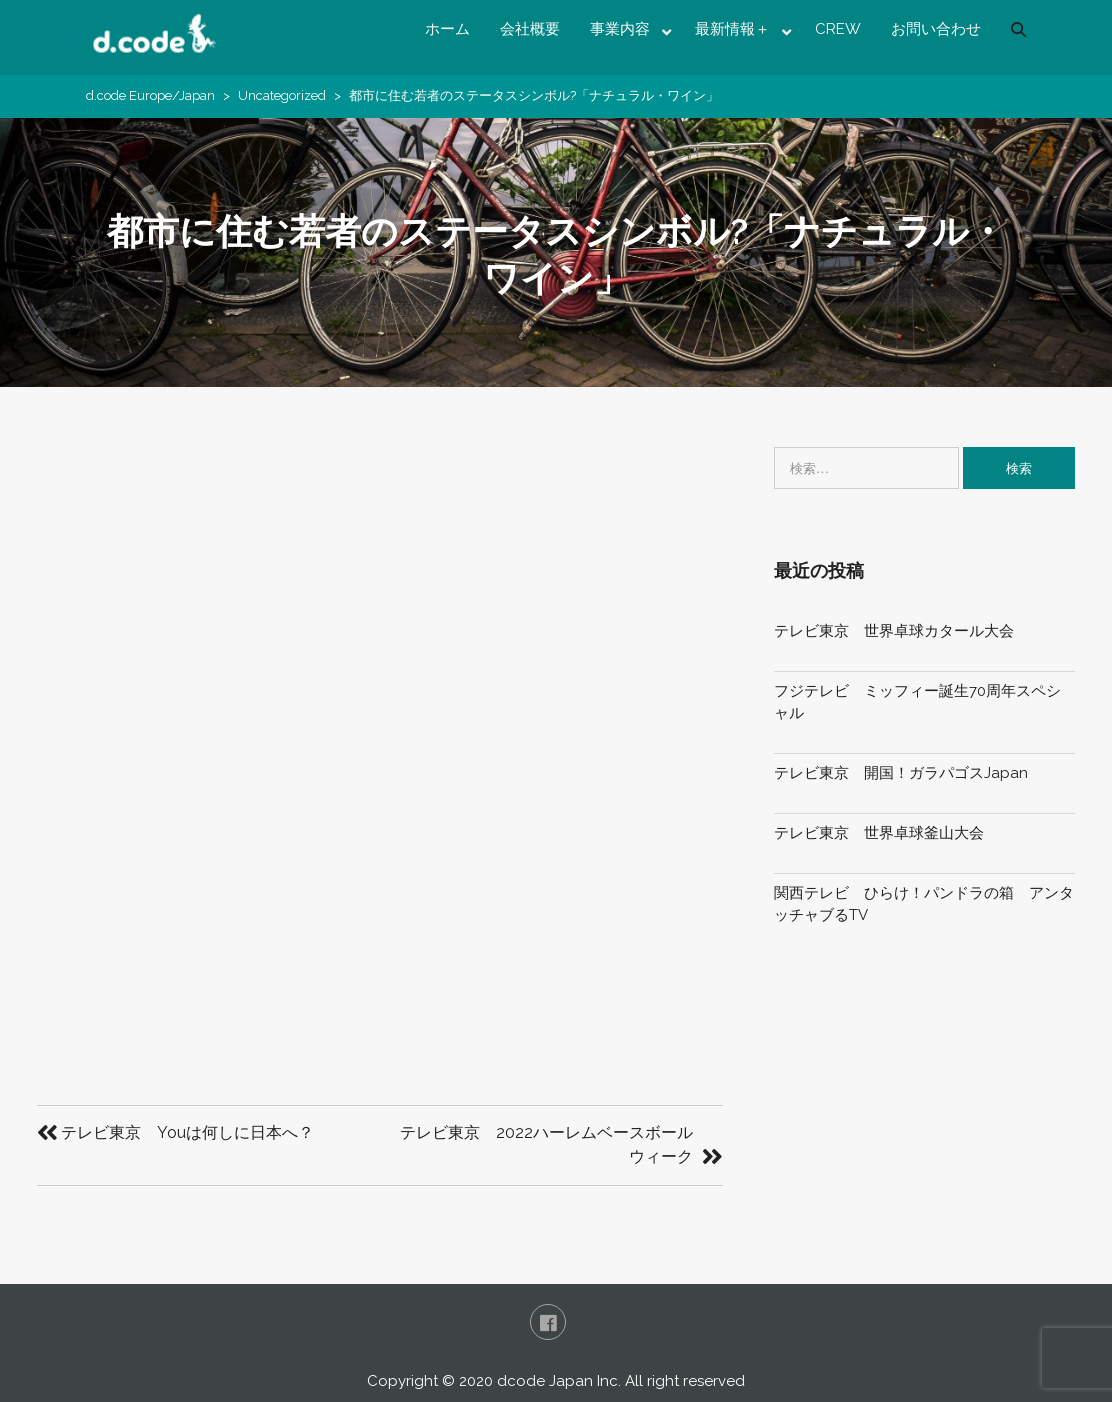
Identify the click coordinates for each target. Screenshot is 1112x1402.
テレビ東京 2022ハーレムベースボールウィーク (546, 1144)
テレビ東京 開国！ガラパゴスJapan (901, 773)
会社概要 (530, 29)
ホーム (447, 29)
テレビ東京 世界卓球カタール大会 (894, 631)
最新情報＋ (732, 29)
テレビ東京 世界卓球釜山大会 (879, 833)
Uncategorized (282, 95)
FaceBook (548, 1322)
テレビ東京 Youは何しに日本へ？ (187, 1132)
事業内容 (620, 29)
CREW (838, 29)
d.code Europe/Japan (150, 95)
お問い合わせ (936, 29)
